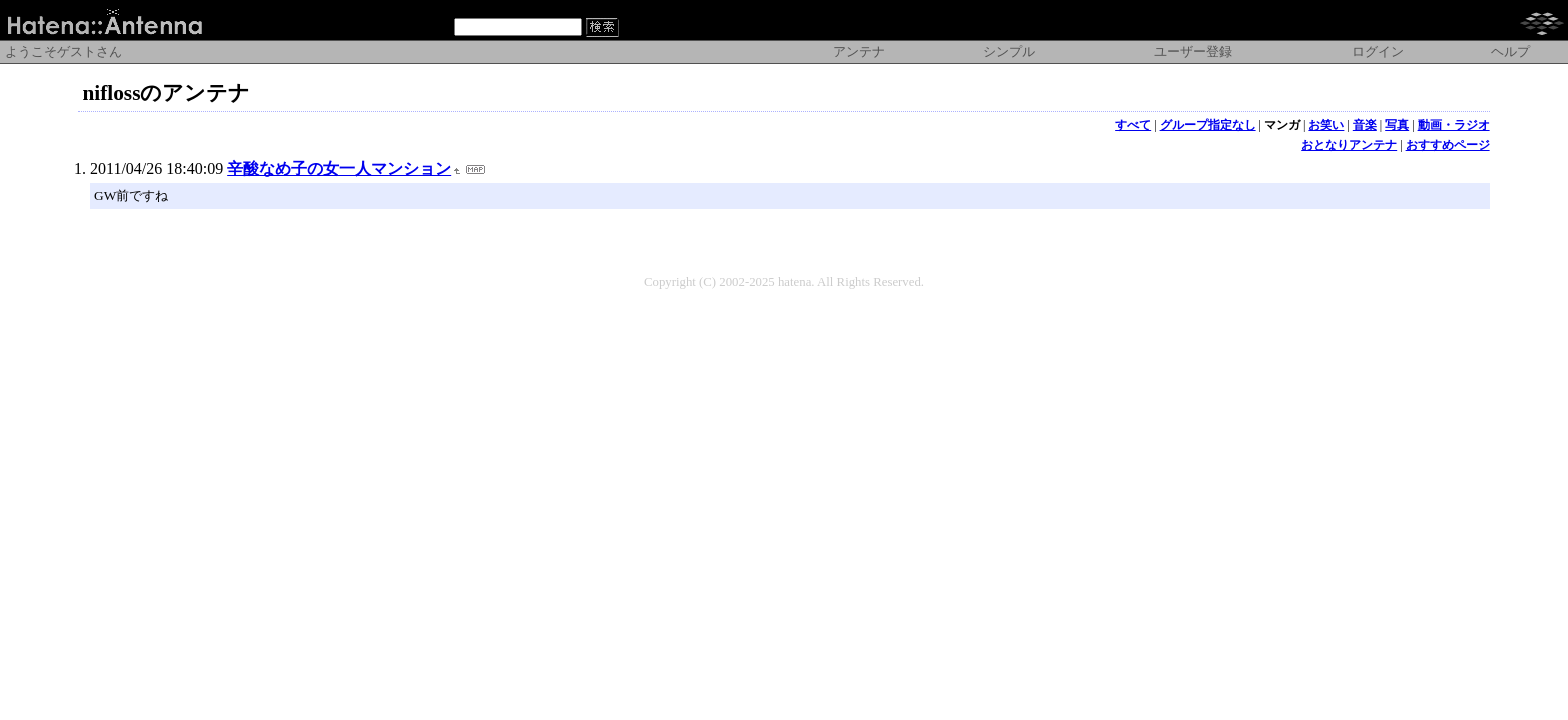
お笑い (1326, 125)
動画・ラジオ (1454, 125)
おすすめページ (1448, 145)
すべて (1133, 125)
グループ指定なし (1208, 125)
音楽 (1365, 125)
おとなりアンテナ (1349, 145)
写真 (1397, 125)
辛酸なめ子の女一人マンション (339, 168)
